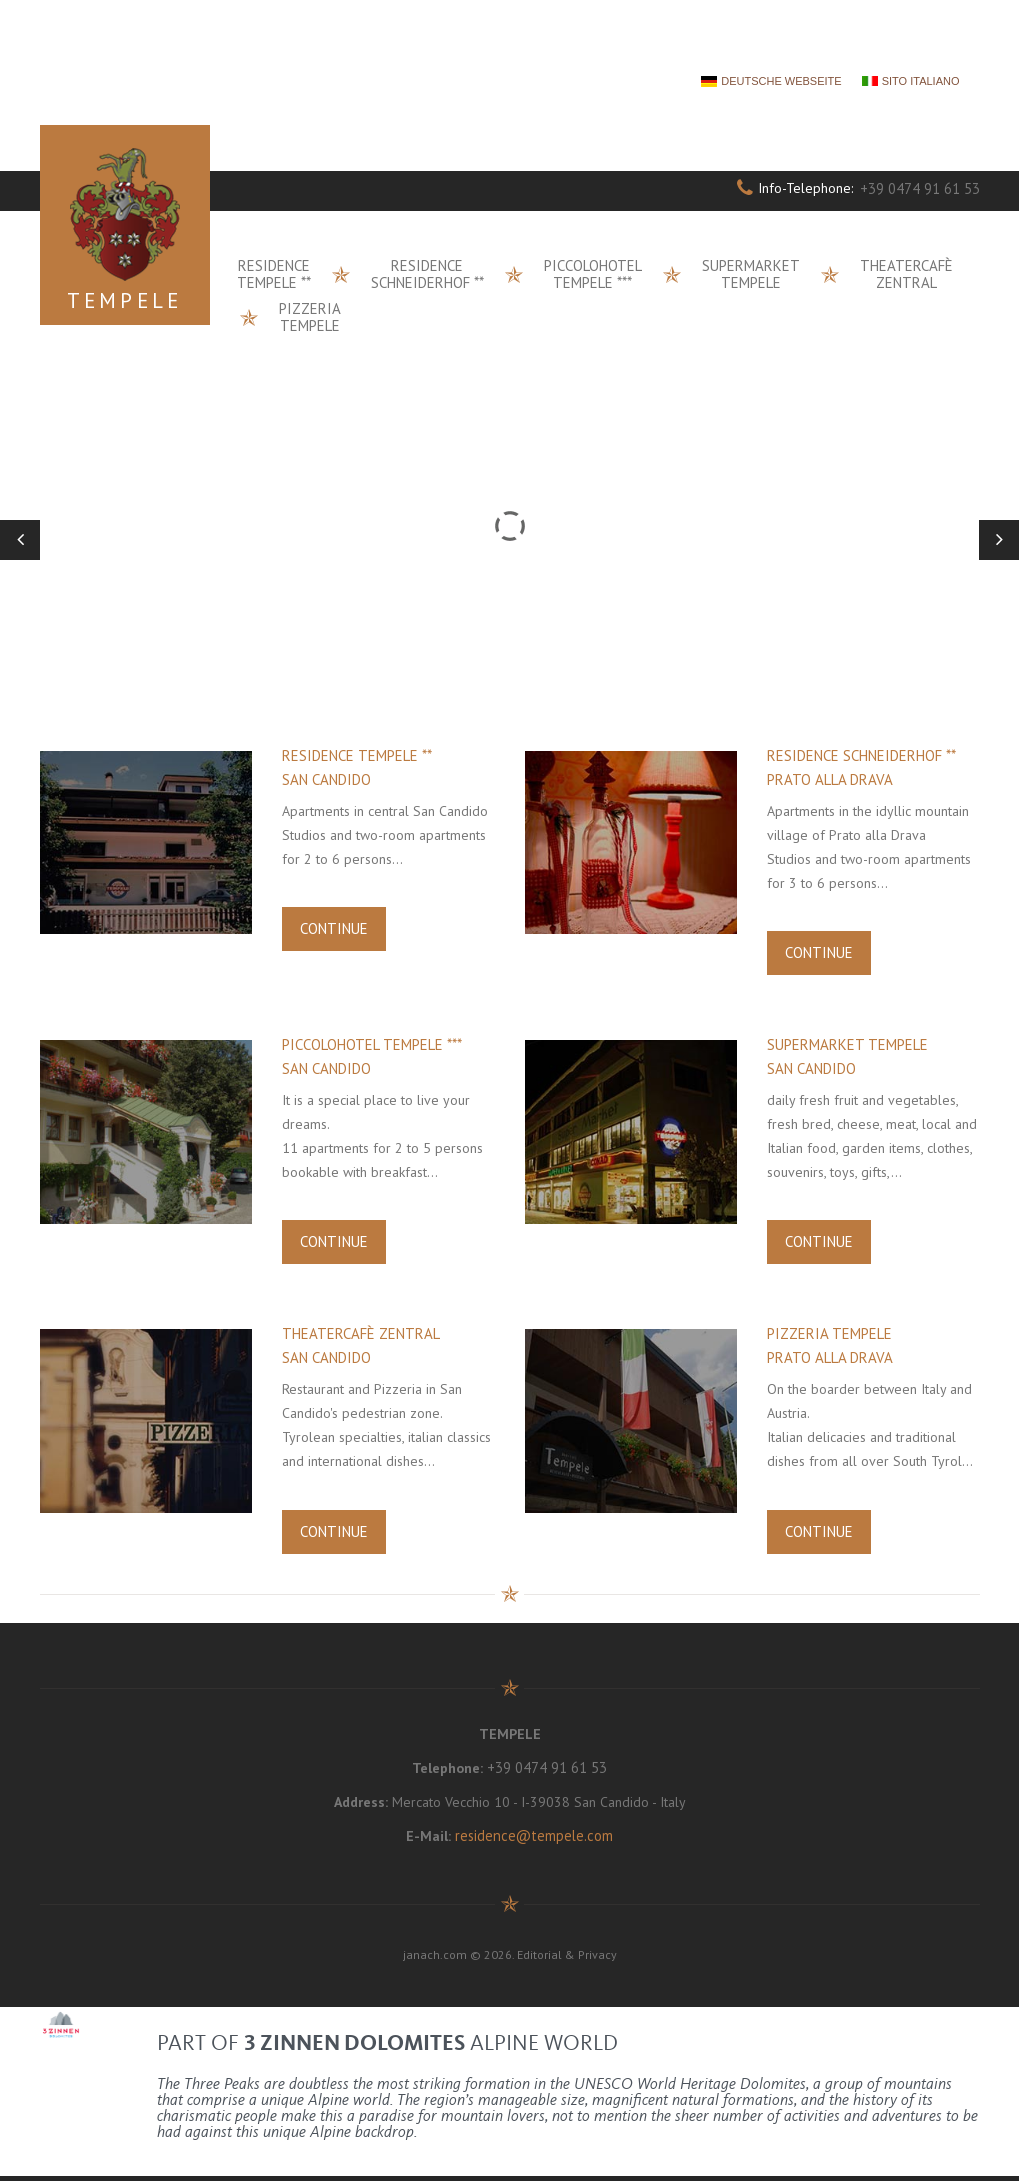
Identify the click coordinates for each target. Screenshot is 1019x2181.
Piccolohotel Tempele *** (593, 274)
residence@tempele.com (534, 1841)
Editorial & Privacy (567, 1959)
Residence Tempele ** (274, 274)
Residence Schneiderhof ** (427, 274)
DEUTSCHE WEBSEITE (781, 81)
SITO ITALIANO (921, 81)
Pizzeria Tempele (310, 317)
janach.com (435, 1959)
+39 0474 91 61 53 (920, 189)
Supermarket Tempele (751, 274)
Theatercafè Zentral (906, 274)
